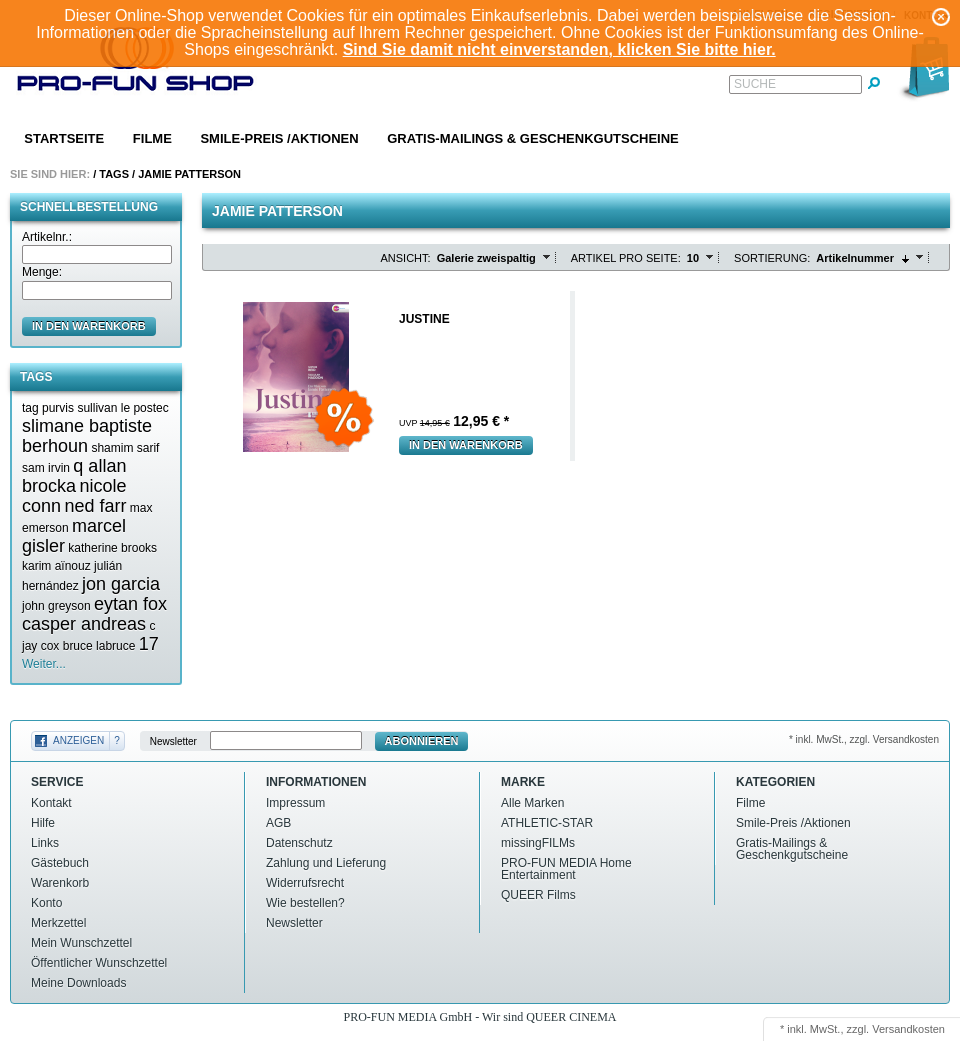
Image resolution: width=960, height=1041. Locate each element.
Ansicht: (406, 258)
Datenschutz (299, 843)
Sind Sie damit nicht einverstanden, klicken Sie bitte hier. (559, 49)
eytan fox (130, 604)
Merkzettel (58, 923)
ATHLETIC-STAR (547, 823)
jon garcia (121, 584)
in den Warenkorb (89, 326)
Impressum (295, 803)
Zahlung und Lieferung (326, 863)
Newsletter (173, 741)
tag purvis (48, 408)
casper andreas (84, 624)
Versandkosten (908, 1029)
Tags (114, 174)
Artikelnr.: (47, 237)
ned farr (95, 506)
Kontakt (51, 803)
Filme (152, 138)
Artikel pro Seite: (626, 258)
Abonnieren (422, 741)
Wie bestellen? (305, 903)
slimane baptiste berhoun (87, 436)
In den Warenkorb (466, 445)
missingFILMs (538, 843)
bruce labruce (99, 646)
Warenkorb (60, 883)
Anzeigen (78, 740)
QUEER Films (538, 895)
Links (45, 843)
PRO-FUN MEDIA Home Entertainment (566, 869)
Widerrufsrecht (305, 883)
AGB (278, 823)
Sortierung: (772, 258)
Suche (755, 84)
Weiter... (44, 664)
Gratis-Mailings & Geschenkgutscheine (533, 138)
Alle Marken (532, 803)
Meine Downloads (78, 983)
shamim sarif (125, 448)
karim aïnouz (56, 566)
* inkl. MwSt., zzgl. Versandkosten (864, 739)
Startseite (64, 138)
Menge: (42, 272)
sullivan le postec (122, 408)
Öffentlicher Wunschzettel (99, 963)
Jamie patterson (189, 174)
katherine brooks (112, 548)
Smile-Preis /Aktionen (279, 138)
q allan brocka (74, 476)
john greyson (56, 606)
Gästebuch (60, 863)
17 (149, 644)
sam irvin (46, 468)
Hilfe (43, 823)
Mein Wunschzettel (81, 943)
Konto (46, 903)
